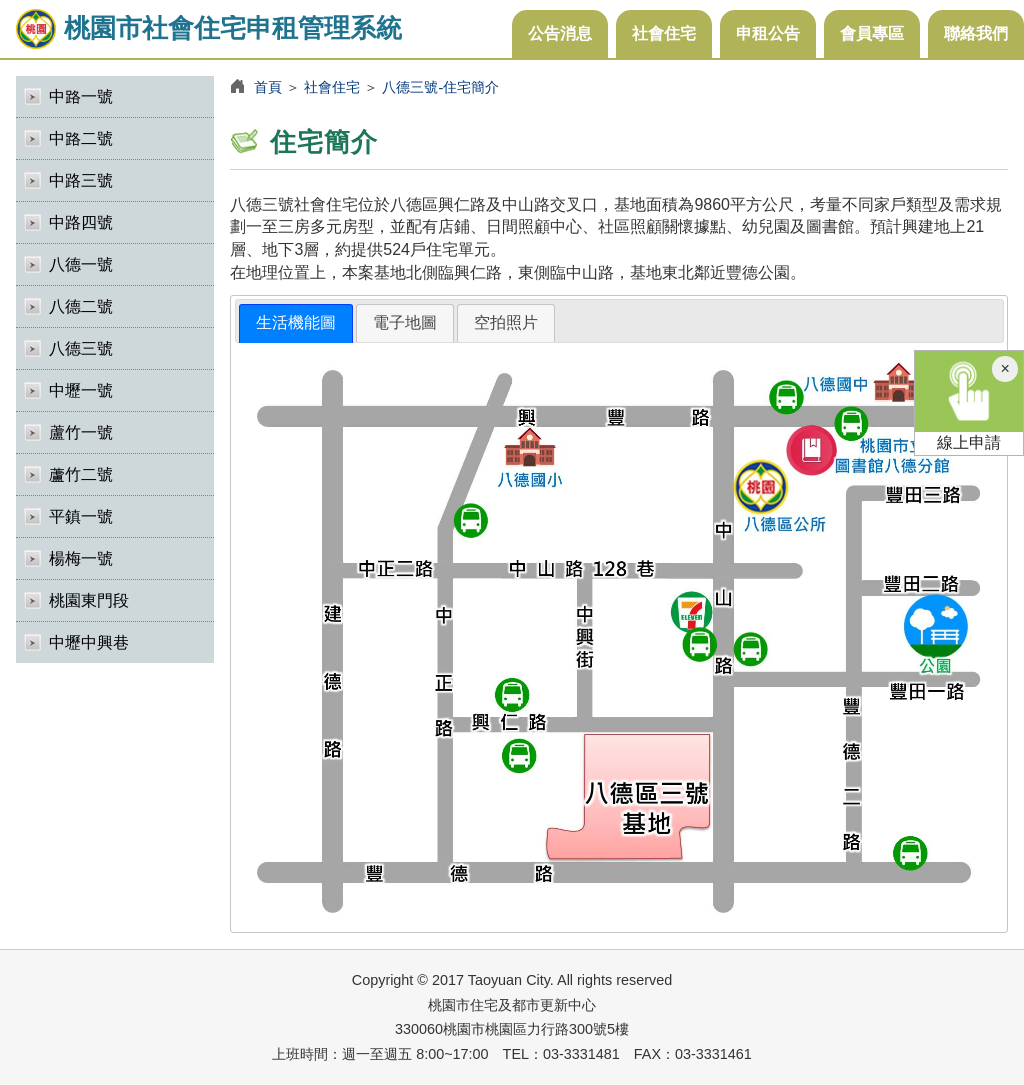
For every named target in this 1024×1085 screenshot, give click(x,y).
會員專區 (872, 33)
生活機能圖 (296, 322)
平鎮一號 (81, 516)
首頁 (268, 87)
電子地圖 (405, 322)
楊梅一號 (81, 558)
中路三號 (81, 180)
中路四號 (81, 222)
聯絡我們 (976, 33)
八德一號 (81, 264)
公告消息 (560, 33)
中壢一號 (81, 390)
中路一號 (81, 96)
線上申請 (969, 401)
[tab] (296, 323)
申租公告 (768, 33)
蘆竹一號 (81, 432)
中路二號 (81, 138)
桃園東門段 (89, 600)
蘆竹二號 (81, 474)
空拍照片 (506, 322)
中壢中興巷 (89, 642)
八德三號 (81, 348)
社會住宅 (664, 33)
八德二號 (81, 306)
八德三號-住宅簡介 (440, 87)
